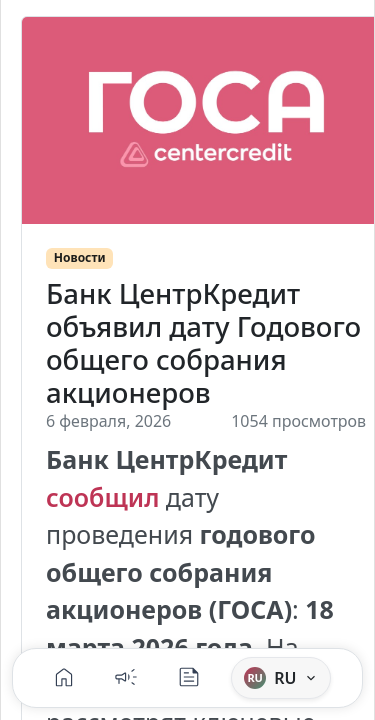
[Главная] (64, 678)
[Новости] (126, 678)
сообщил (102, 497)
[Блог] (189, 678)
